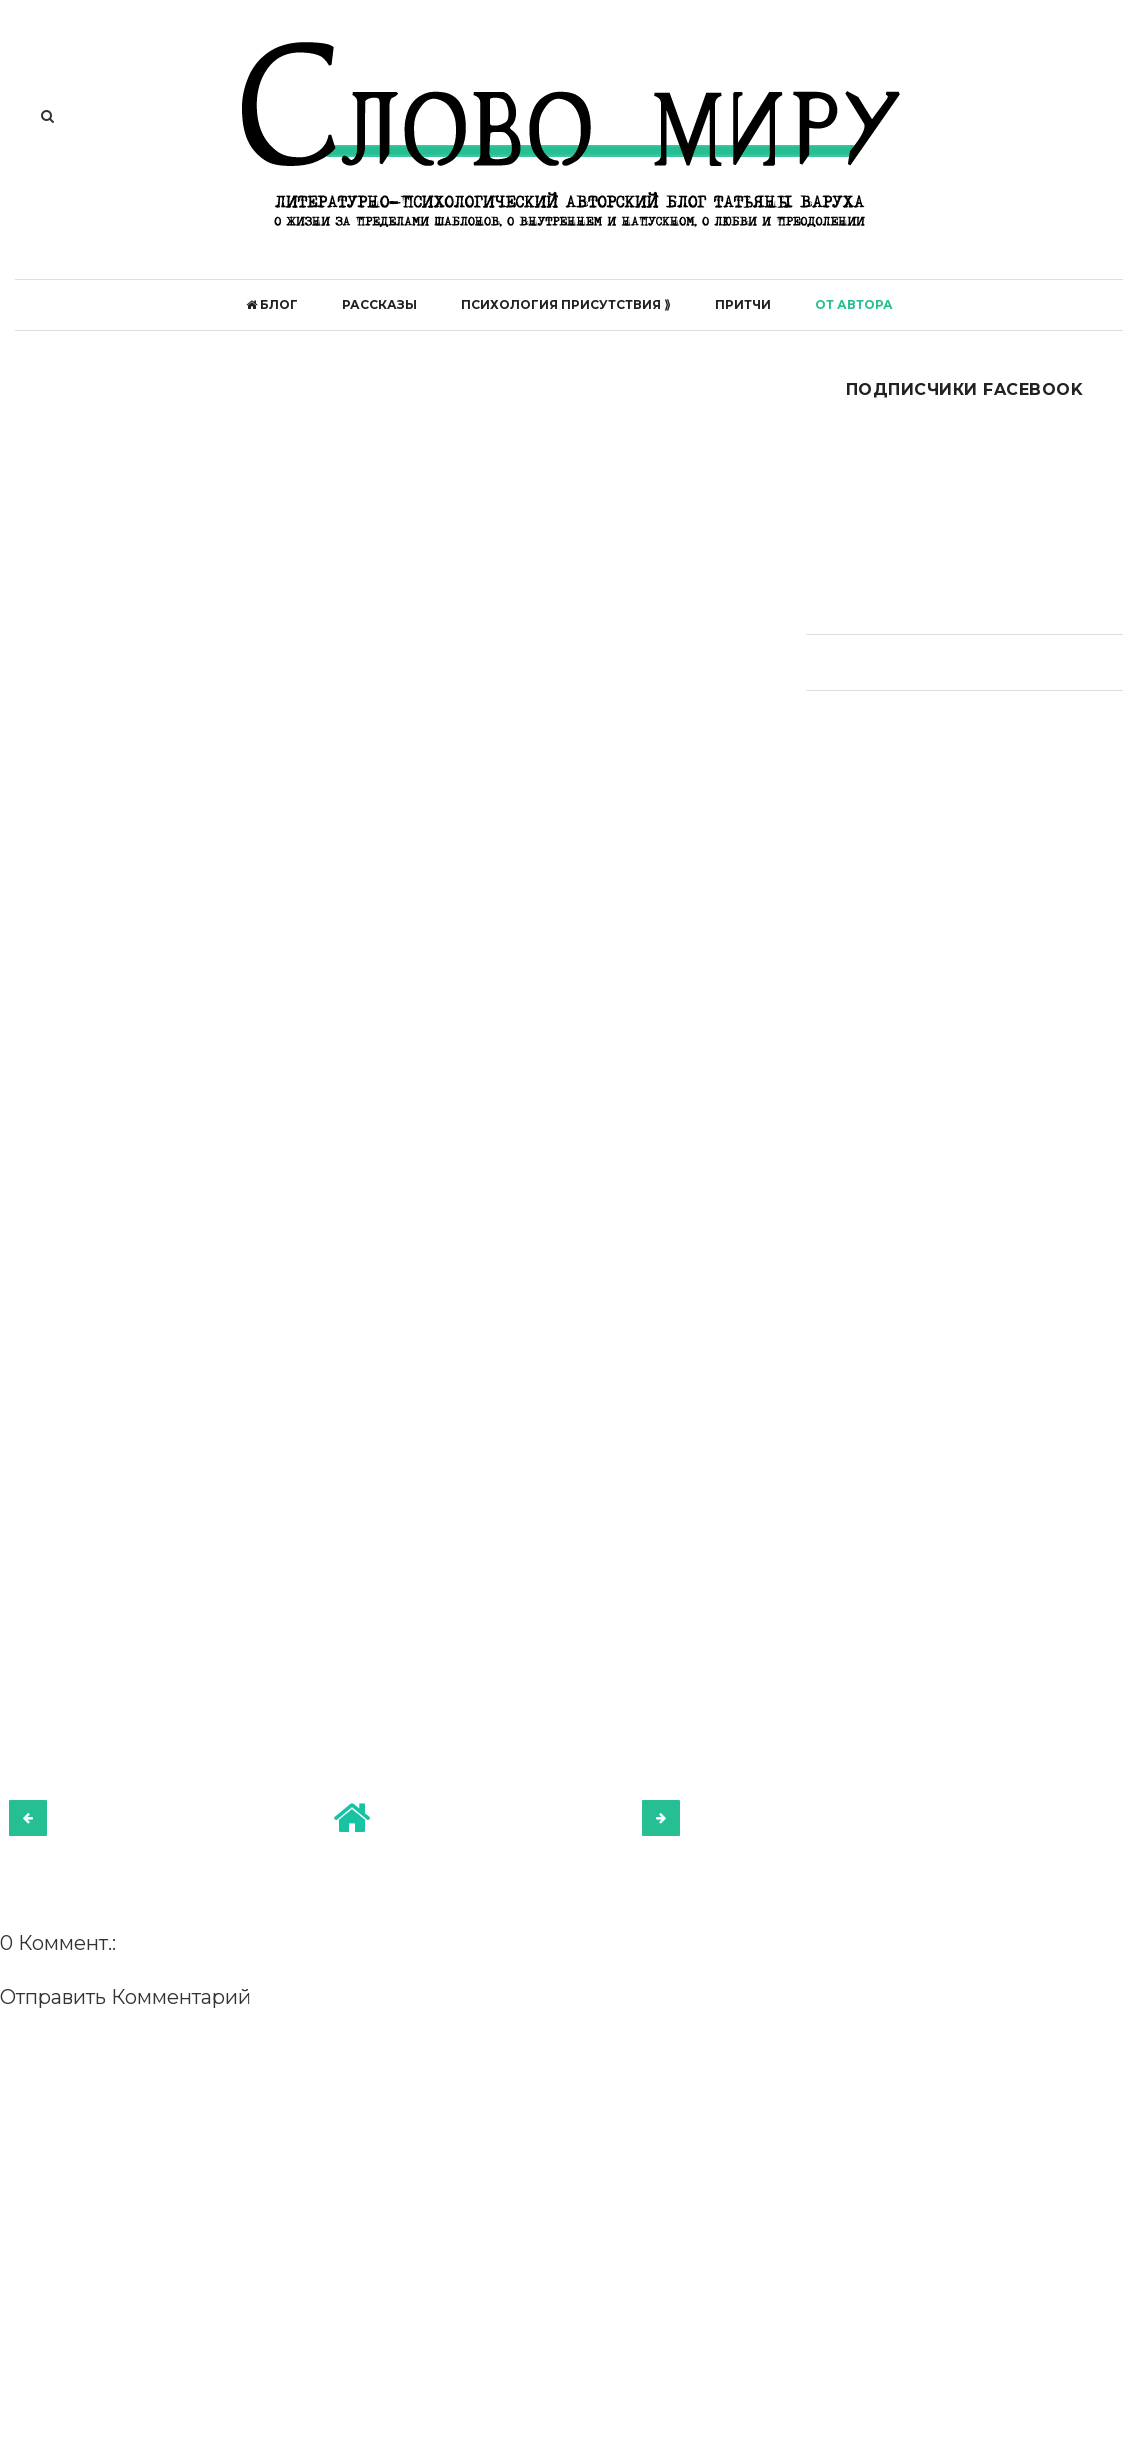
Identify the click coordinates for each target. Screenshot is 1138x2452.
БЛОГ (272, 304)
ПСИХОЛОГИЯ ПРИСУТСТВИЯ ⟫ (566, 304)
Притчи (743, 304)
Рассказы (379, 304)
